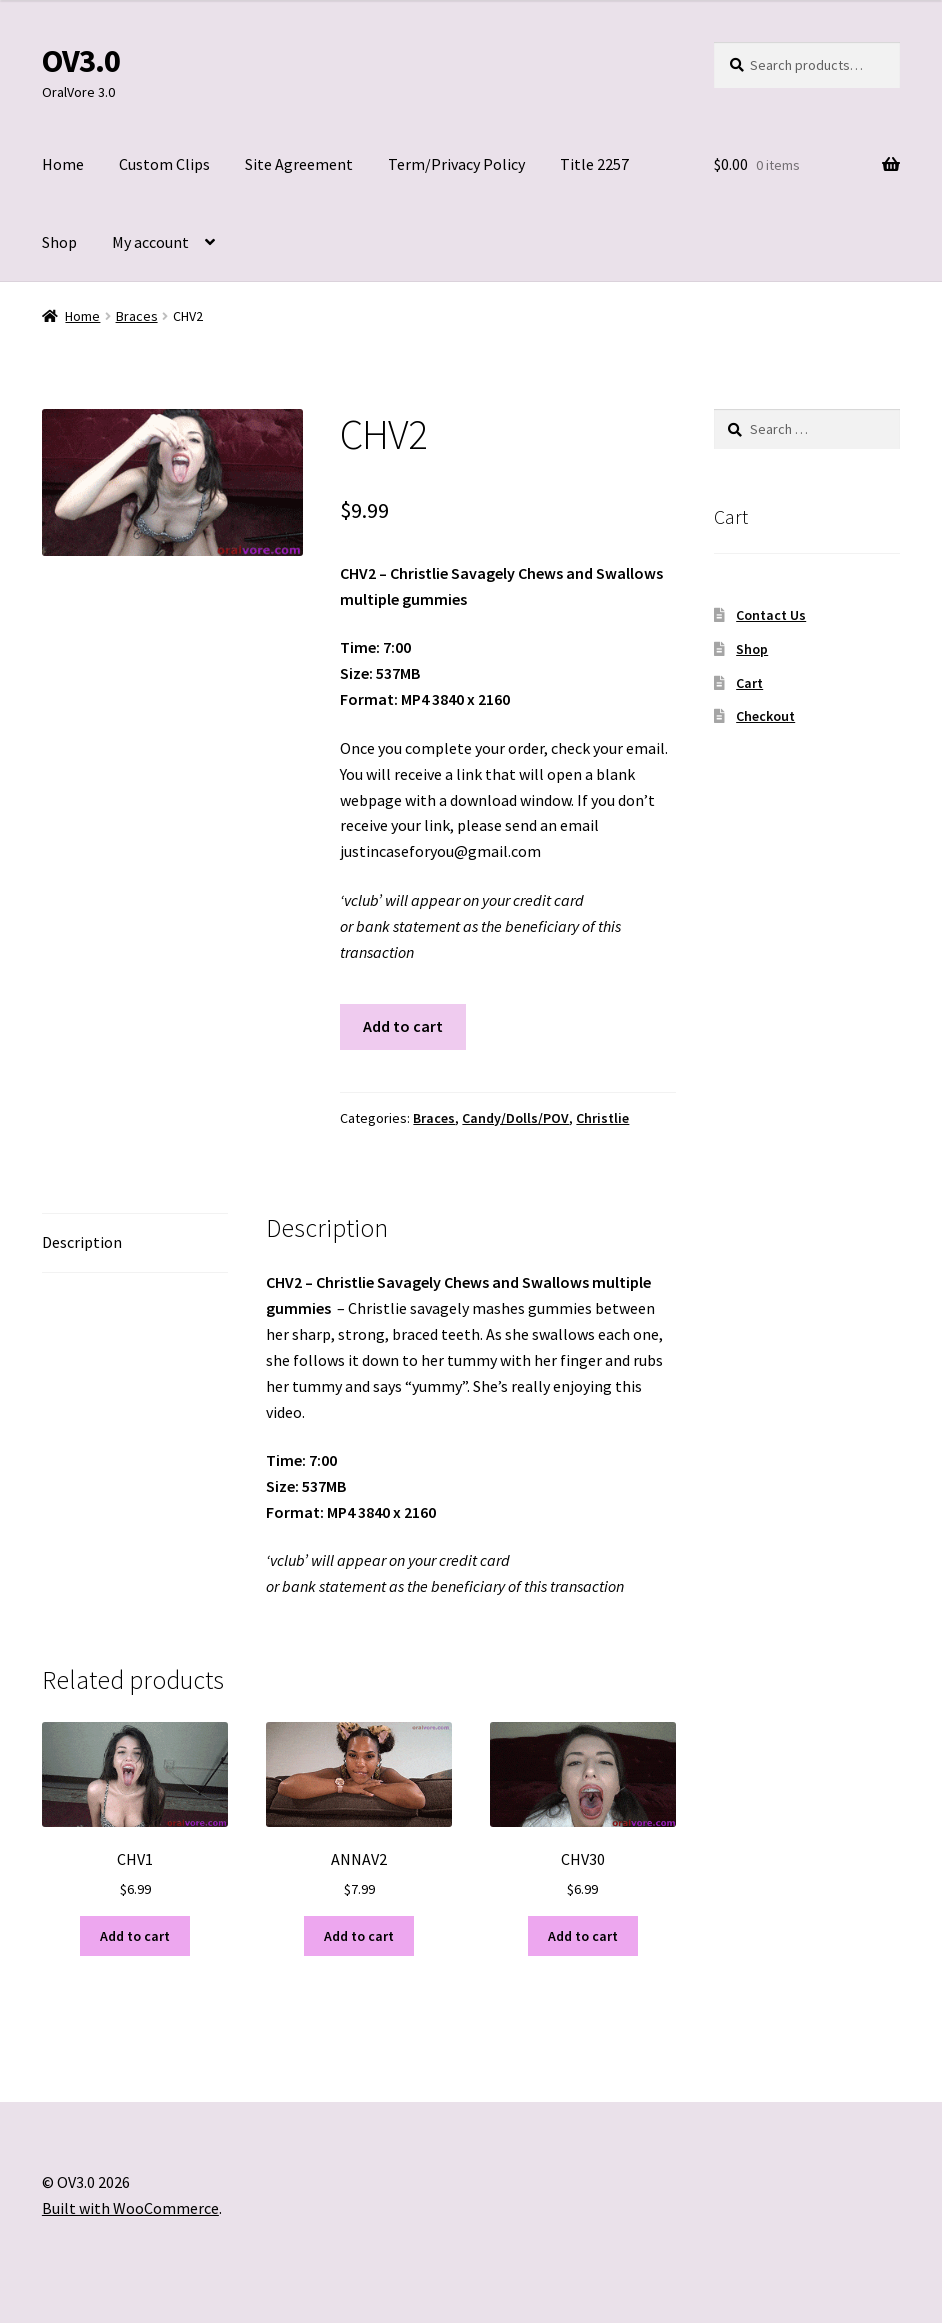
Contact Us (771, 615)
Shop (59, 242)
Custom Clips (164, 164)
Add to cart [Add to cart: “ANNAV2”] (359, 1936)
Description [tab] (82, 1242)
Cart (749, 683)
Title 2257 (594, 164)
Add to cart (403, 1026)
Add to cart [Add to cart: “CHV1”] (135, 1936)
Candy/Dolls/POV (515, 1118)
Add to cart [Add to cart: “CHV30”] (583, 1936)
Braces (137, 316)
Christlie (602, 1118)
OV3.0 (81, 61)
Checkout (765, 716)
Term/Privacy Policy (456, 164)
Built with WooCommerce (130, 2208)
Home (63, 164)
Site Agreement (299, 164)
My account (150, 242)
